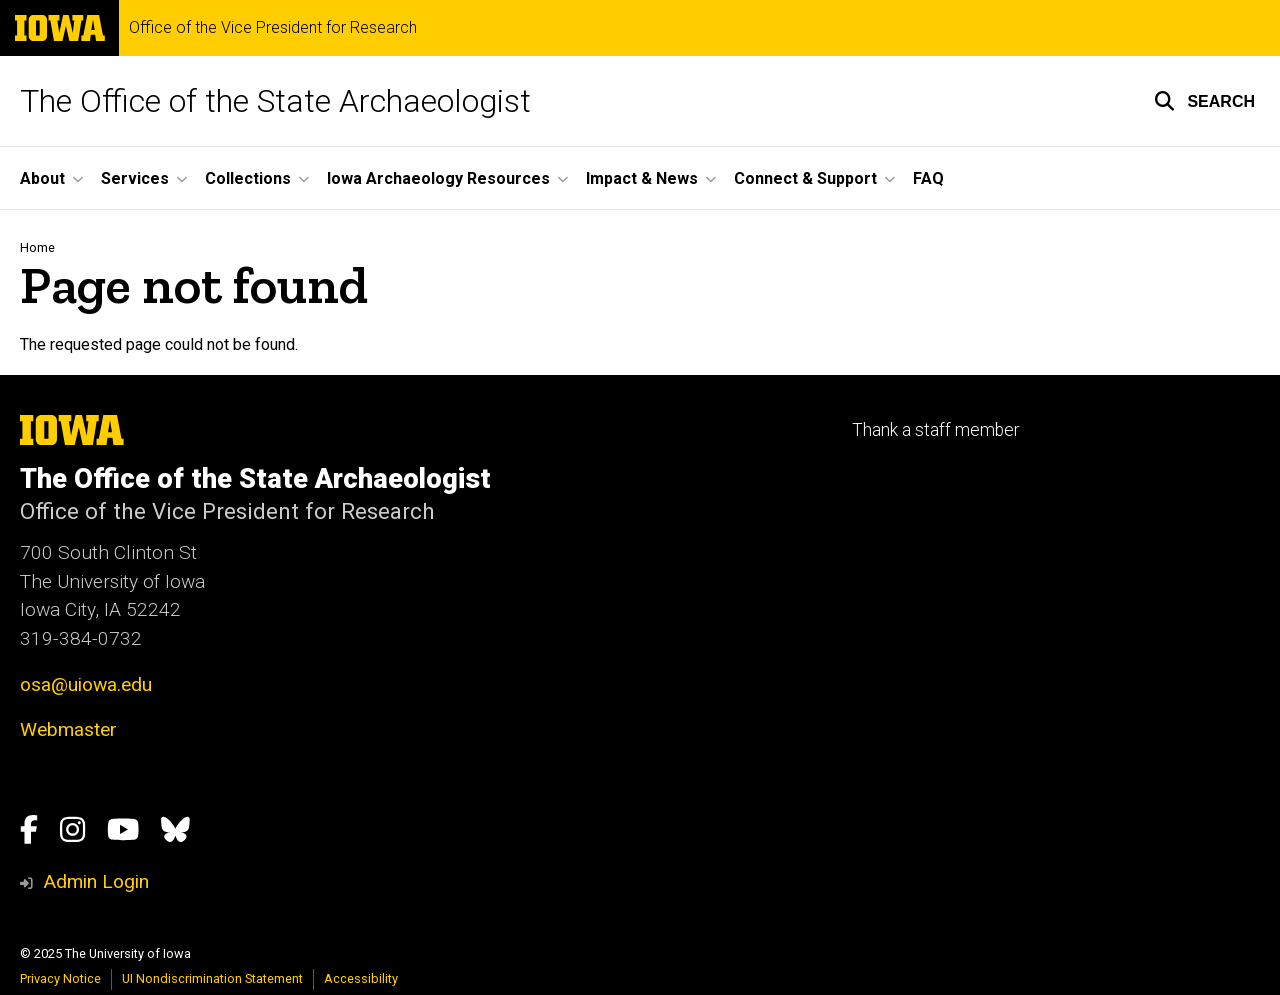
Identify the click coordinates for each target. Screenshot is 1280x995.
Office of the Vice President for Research (273, 28)
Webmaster (68, 729)
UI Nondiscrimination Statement (212, 978)
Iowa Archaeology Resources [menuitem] (438, 178)
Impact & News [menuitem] (642, 178)
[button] (1204, 101)
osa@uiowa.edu (86, 684)
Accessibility (361, 978)
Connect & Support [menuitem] (805, 178)
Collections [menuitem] (248, 178)
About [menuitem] (42, 178)
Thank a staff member (935, 430)
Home (37, 247)
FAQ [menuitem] (928, 178)
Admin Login (96, 881)
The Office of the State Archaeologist (275, 101)
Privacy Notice (60, 978)
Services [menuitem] (135, 178)
